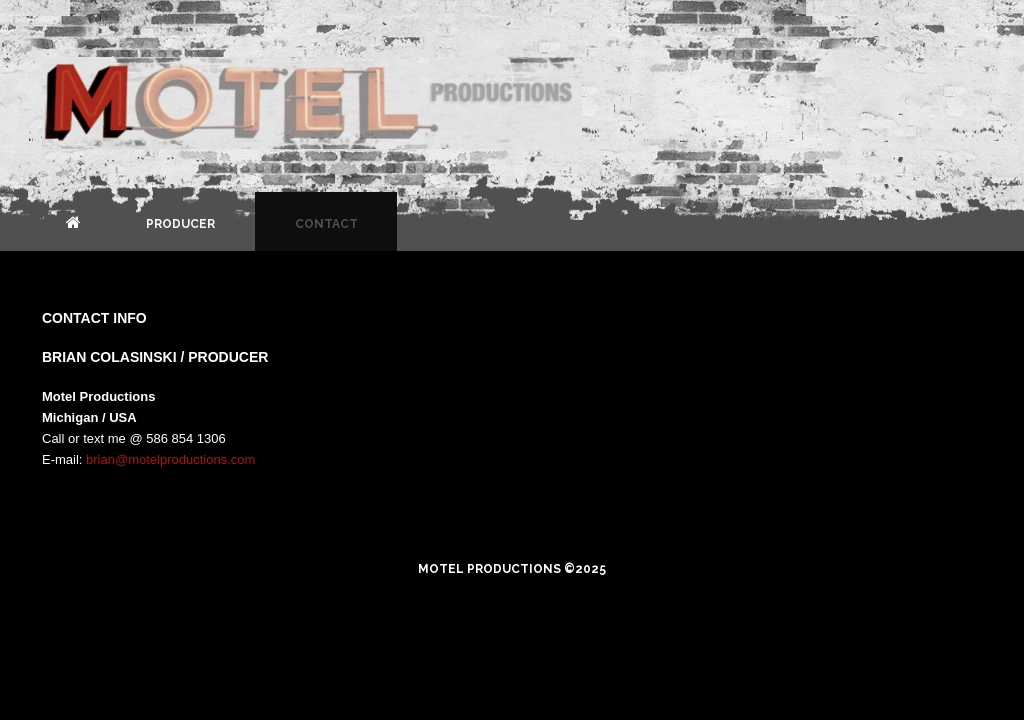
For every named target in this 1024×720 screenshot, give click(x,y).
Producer (180, 224)
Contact (326, 224)
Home (73, 221)
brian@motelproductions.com (170, 459)
